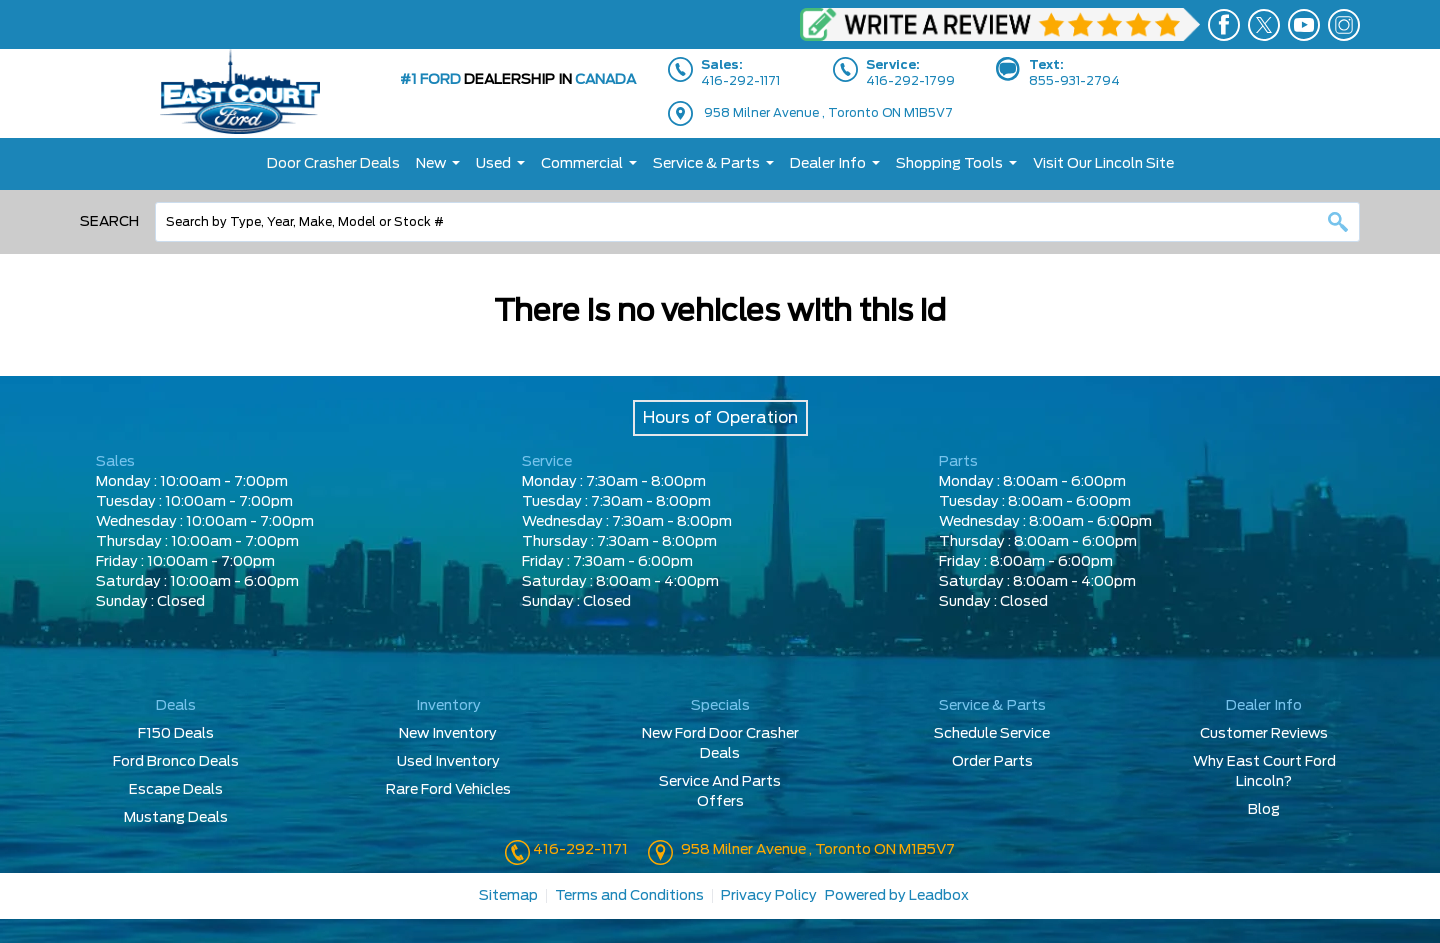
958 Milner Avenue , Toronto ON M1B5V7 (828, 113)
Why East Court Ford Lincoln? (1264, 772)
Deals (176, 706)
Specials (720, 706)
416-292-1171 (579, 850)
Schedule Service (992, 734)
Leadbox (939, 896)
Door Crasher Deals (333, 164)
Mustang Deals (176, 818)
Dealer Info (828, 164)
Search (109, 222)
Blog (1264, 810)
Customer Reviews (1264, 734)
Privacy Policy (769, 896)
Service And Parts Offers (720, 792)
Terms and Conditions (629, 896)
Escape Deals (176, 790)
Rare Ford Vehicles (448, 790)
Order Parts (992, 762)
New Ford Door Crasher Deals (720, 744)
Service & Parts (706, 164)
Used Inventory (448, 762)
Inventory (448, 706)
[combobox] (757, 222)
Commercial (582, 164)
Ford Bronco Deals (176, 762)
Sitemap (508, 896)
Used (493, 164)
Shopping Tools (949, 164)
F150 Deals (176, 734)
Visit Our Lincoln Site (1103, 164)
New (431, 164)
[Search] (757, 222)
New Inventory (448, 734)
